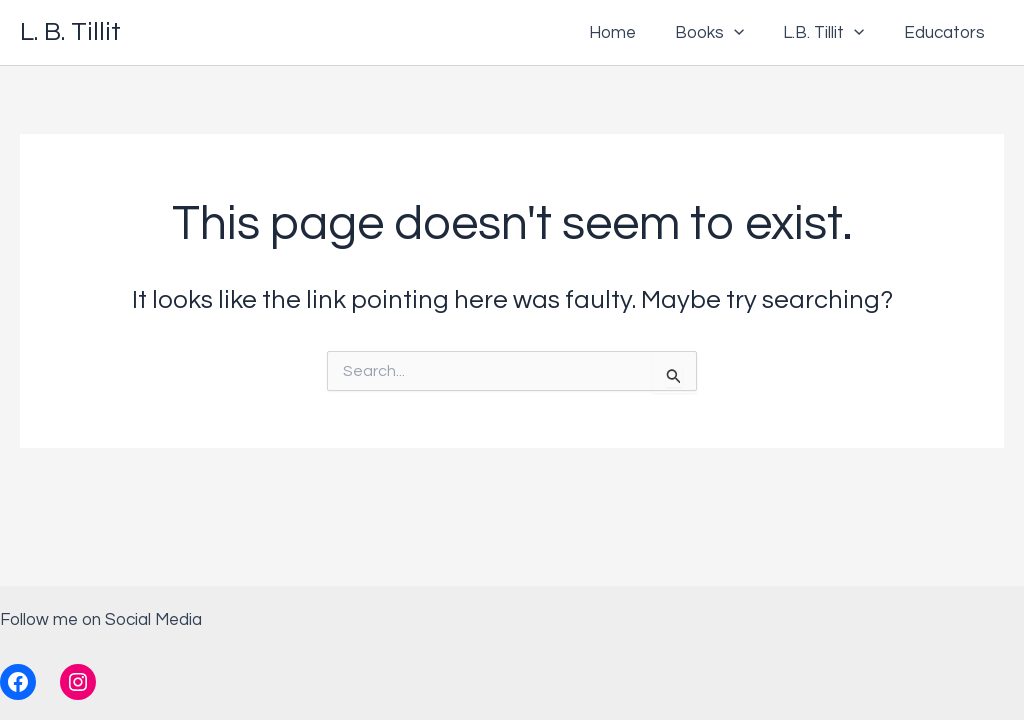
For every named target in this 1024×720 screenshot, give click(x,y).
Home (630, 33)
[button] (747, 33)
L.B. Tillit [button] (831, 33)
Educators (946, 33)
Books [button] (722, 33)
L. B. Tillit (70, 32)
